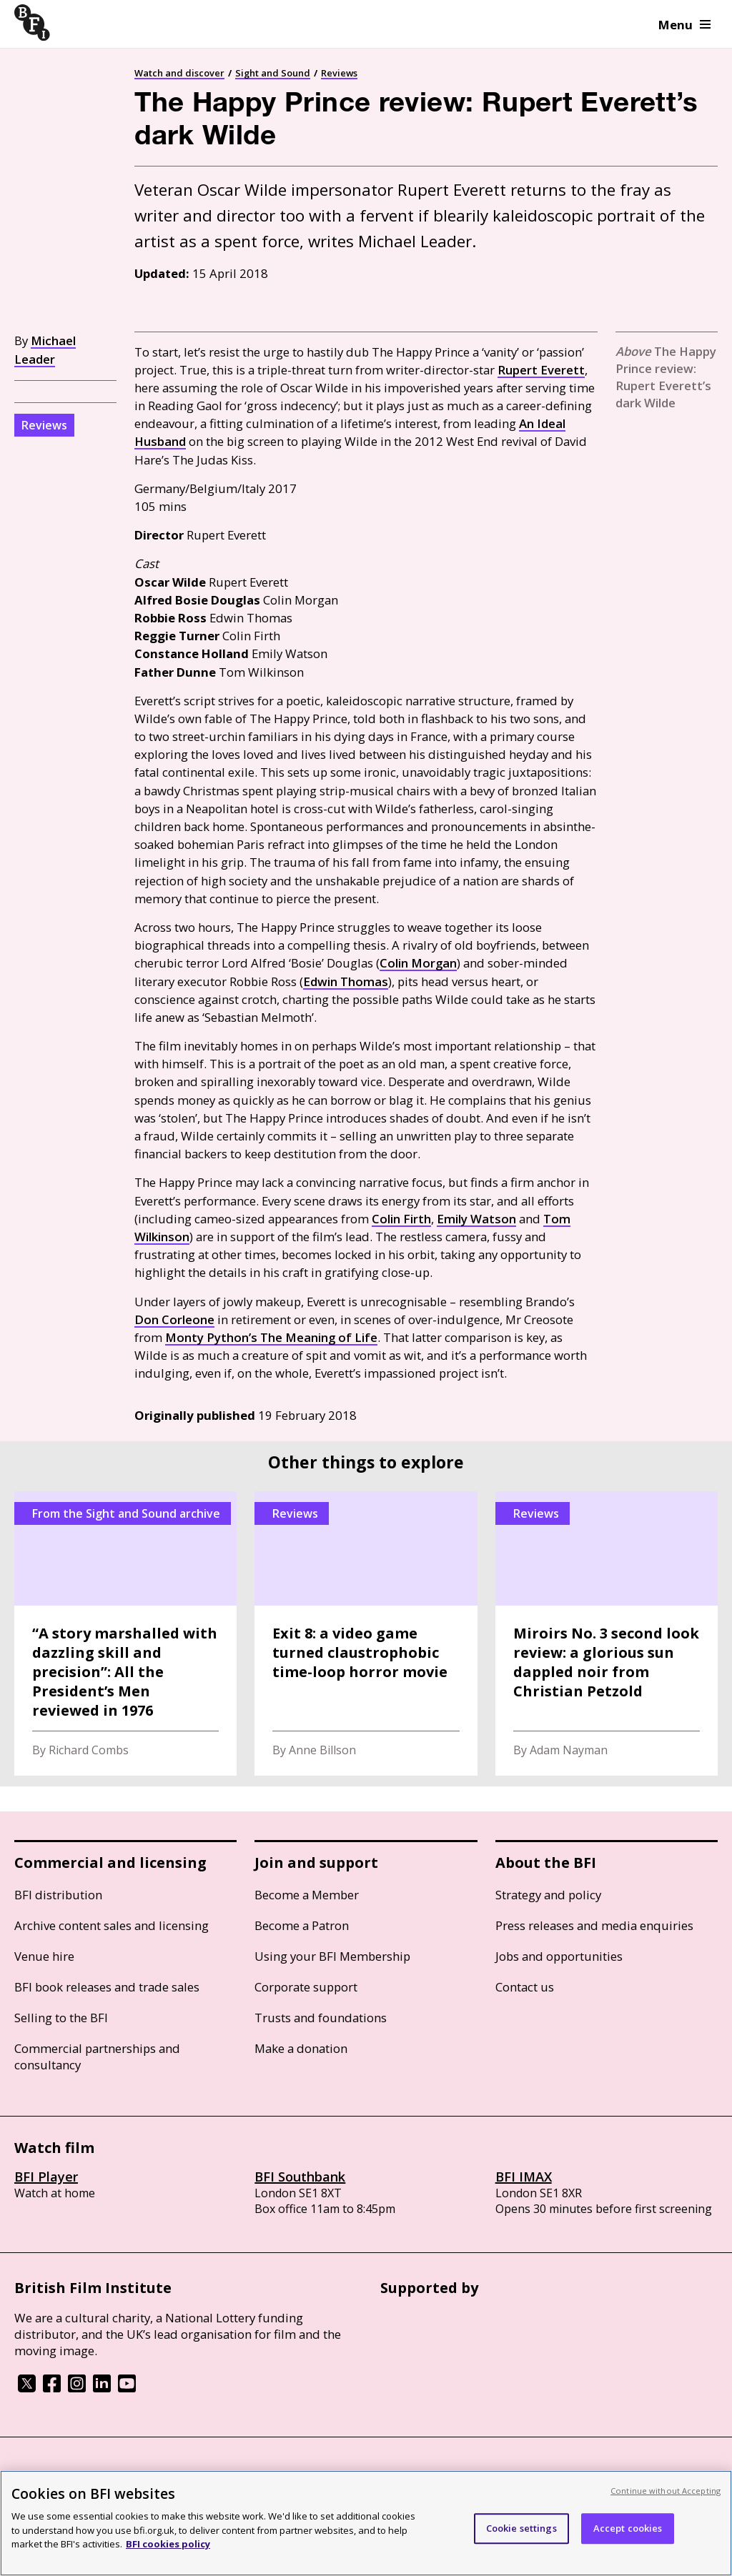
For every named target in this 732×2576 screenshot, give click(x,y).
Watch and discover (179, 72)
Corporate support (305, 1987)
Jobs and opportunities (559, 1956)
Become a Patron (301, 1925)
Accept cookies (628, 2528)
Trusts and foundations (320, 2017)
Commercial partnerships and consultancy (97, 2056)
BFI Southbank (299, 2176)
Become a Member (306, 1894)
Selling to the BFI (61, 2017)
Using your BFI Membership (332, 1956)
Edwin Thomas (345, 981)
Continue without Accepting (665, 2490)
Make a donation (300, 2048)
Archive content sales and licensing (111, 1925)
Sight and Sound (272, 72)
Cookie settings (521, 2528)
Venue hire (44, 1956)
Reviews (339, 72)
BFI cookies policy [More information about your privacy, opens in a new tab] (168, 2543)
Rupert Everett (541, 370)
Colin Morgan (418, 963)
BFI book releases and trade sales (106, 1987)
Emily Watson (476, 1218)
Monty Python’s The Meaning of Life (271, 1337)
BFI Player (46, 2176)
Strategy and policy (548, 1894)
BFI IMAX (523, 2176)
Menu (684, 24)
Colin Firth (401, 1218)
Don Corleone (174, 1319)
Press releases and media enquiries (594, 1925)
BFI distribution (58, 1894)
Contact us (524, 1987)
